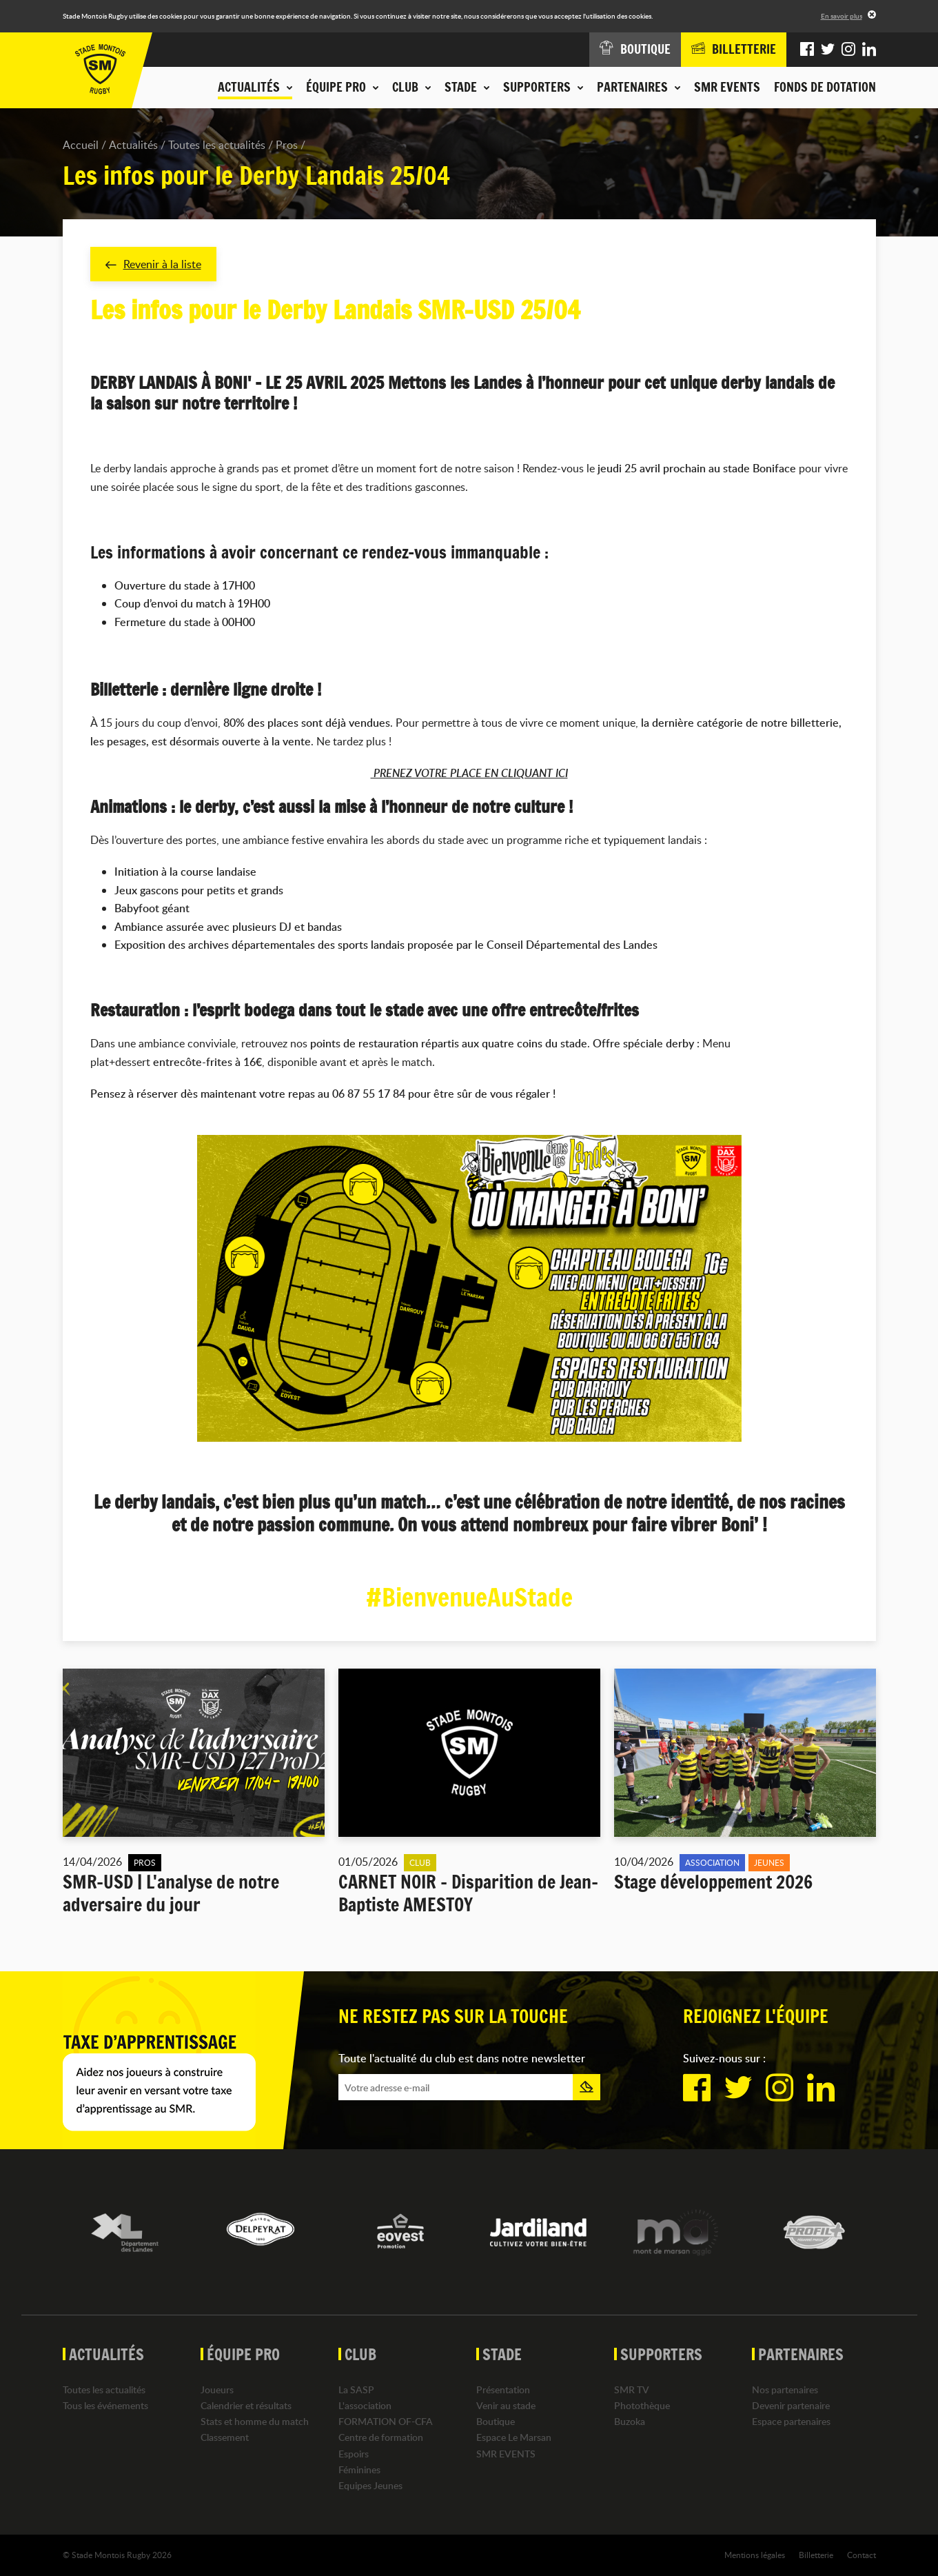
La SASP (356, 2389)
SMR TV (631, 2389)
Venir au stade (506, 2405)
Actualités (133, 144)
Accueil (81, 144)
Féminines (359, 2469)
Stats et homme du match (255, 2421)
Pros (287, 144)
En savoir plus (841, 16)
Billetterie (816, 2555)
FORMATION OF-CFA (385, 2421)
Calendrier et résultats (246, 2405)
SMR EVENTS (727, 87)
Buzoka (629, 2421)
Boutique (495, 2421)
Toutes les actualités (216, 144)
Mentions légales (754, 2555)
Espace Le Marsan (513, 2437)
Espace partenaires (791, 2421)
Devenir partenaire (791, 2405)
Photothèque (642, 2405)
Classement (225, 2437)
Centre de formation (380, 2437)
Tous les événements (105, 2405)
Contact (861, 2555)
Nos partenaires (785, 2389)
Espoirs (353, 2453)
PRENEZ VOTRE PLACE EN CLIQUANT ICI (469, 773)
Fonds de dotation (825, 87)
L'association (364, 2405)
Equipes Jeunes (370, 2485)
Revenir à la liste (153, 264)
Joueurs (217, 2389)
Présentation (503, 2389)
